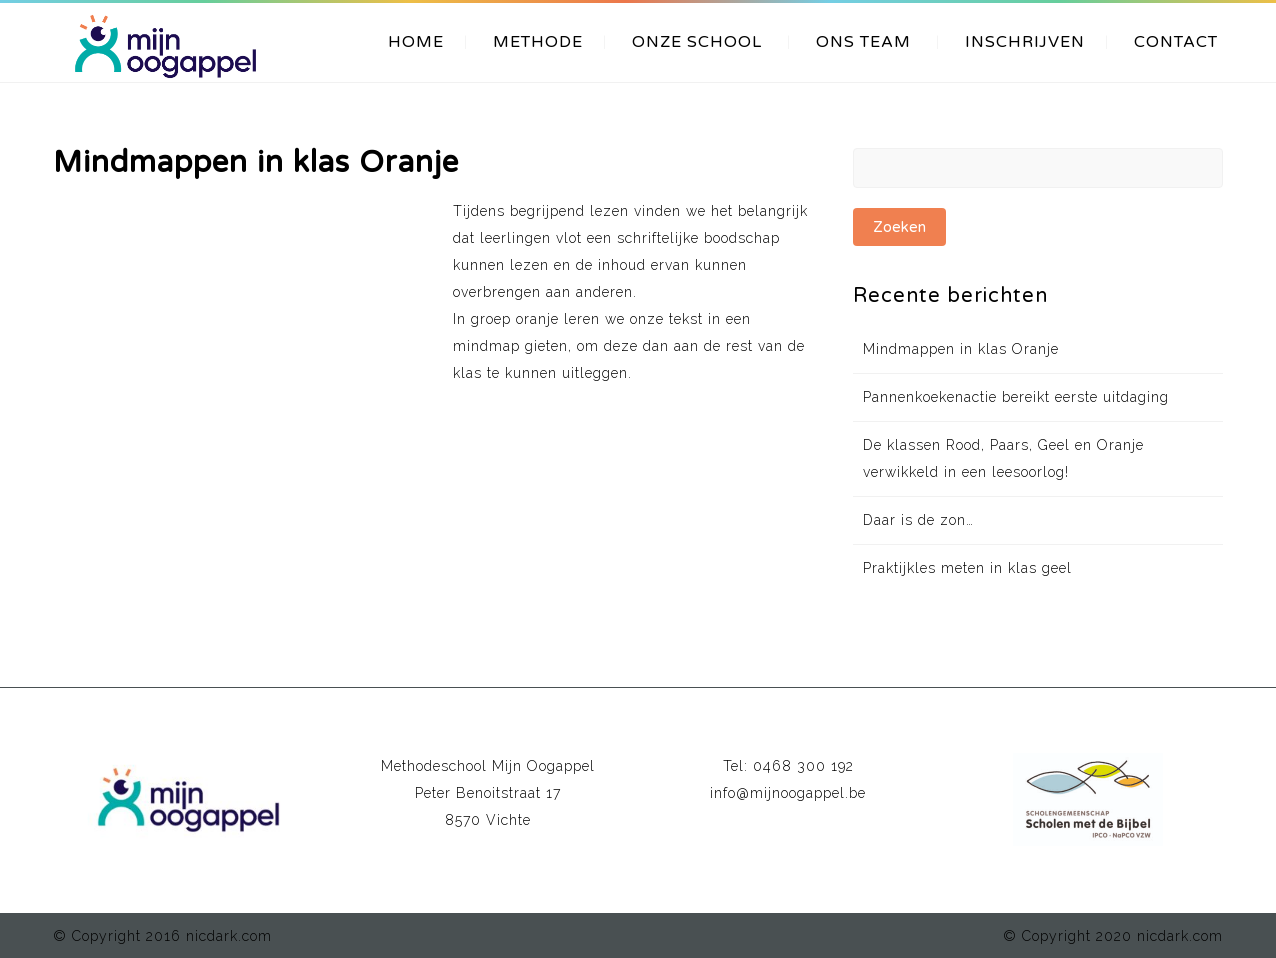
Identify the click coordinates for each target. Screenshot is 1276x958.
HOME (416, 42)
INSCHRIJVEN (1025, 42)
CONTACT (1176, 42)
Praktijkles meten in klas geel (967, 568)
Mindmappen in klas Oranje (961, 349)
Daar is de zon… (918, 520)
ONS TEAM (863, 42)
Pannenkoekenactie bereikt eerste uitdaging (1016, 397)
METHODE (538, 42)
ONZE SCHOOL (697, 42)
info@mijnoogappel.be (788, 793)
